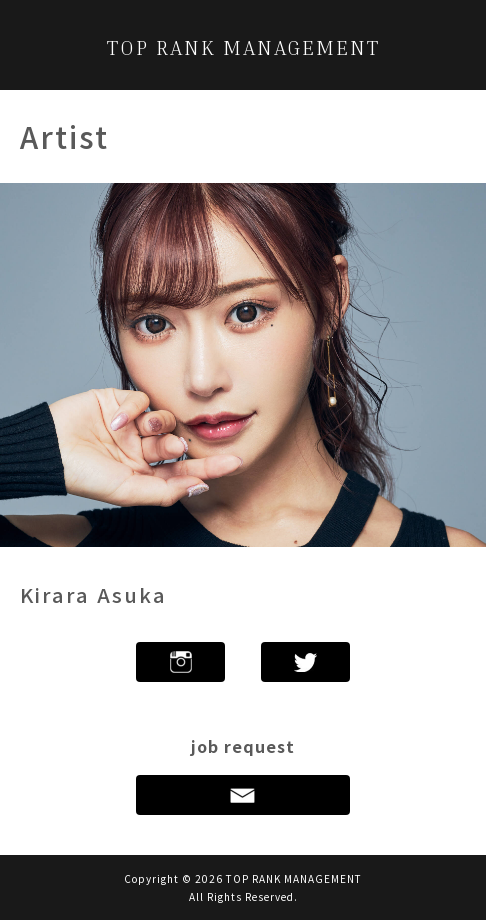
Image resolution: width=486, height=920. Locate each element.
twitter (305, 662)
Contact (243, 795)
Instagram (180, 662)
